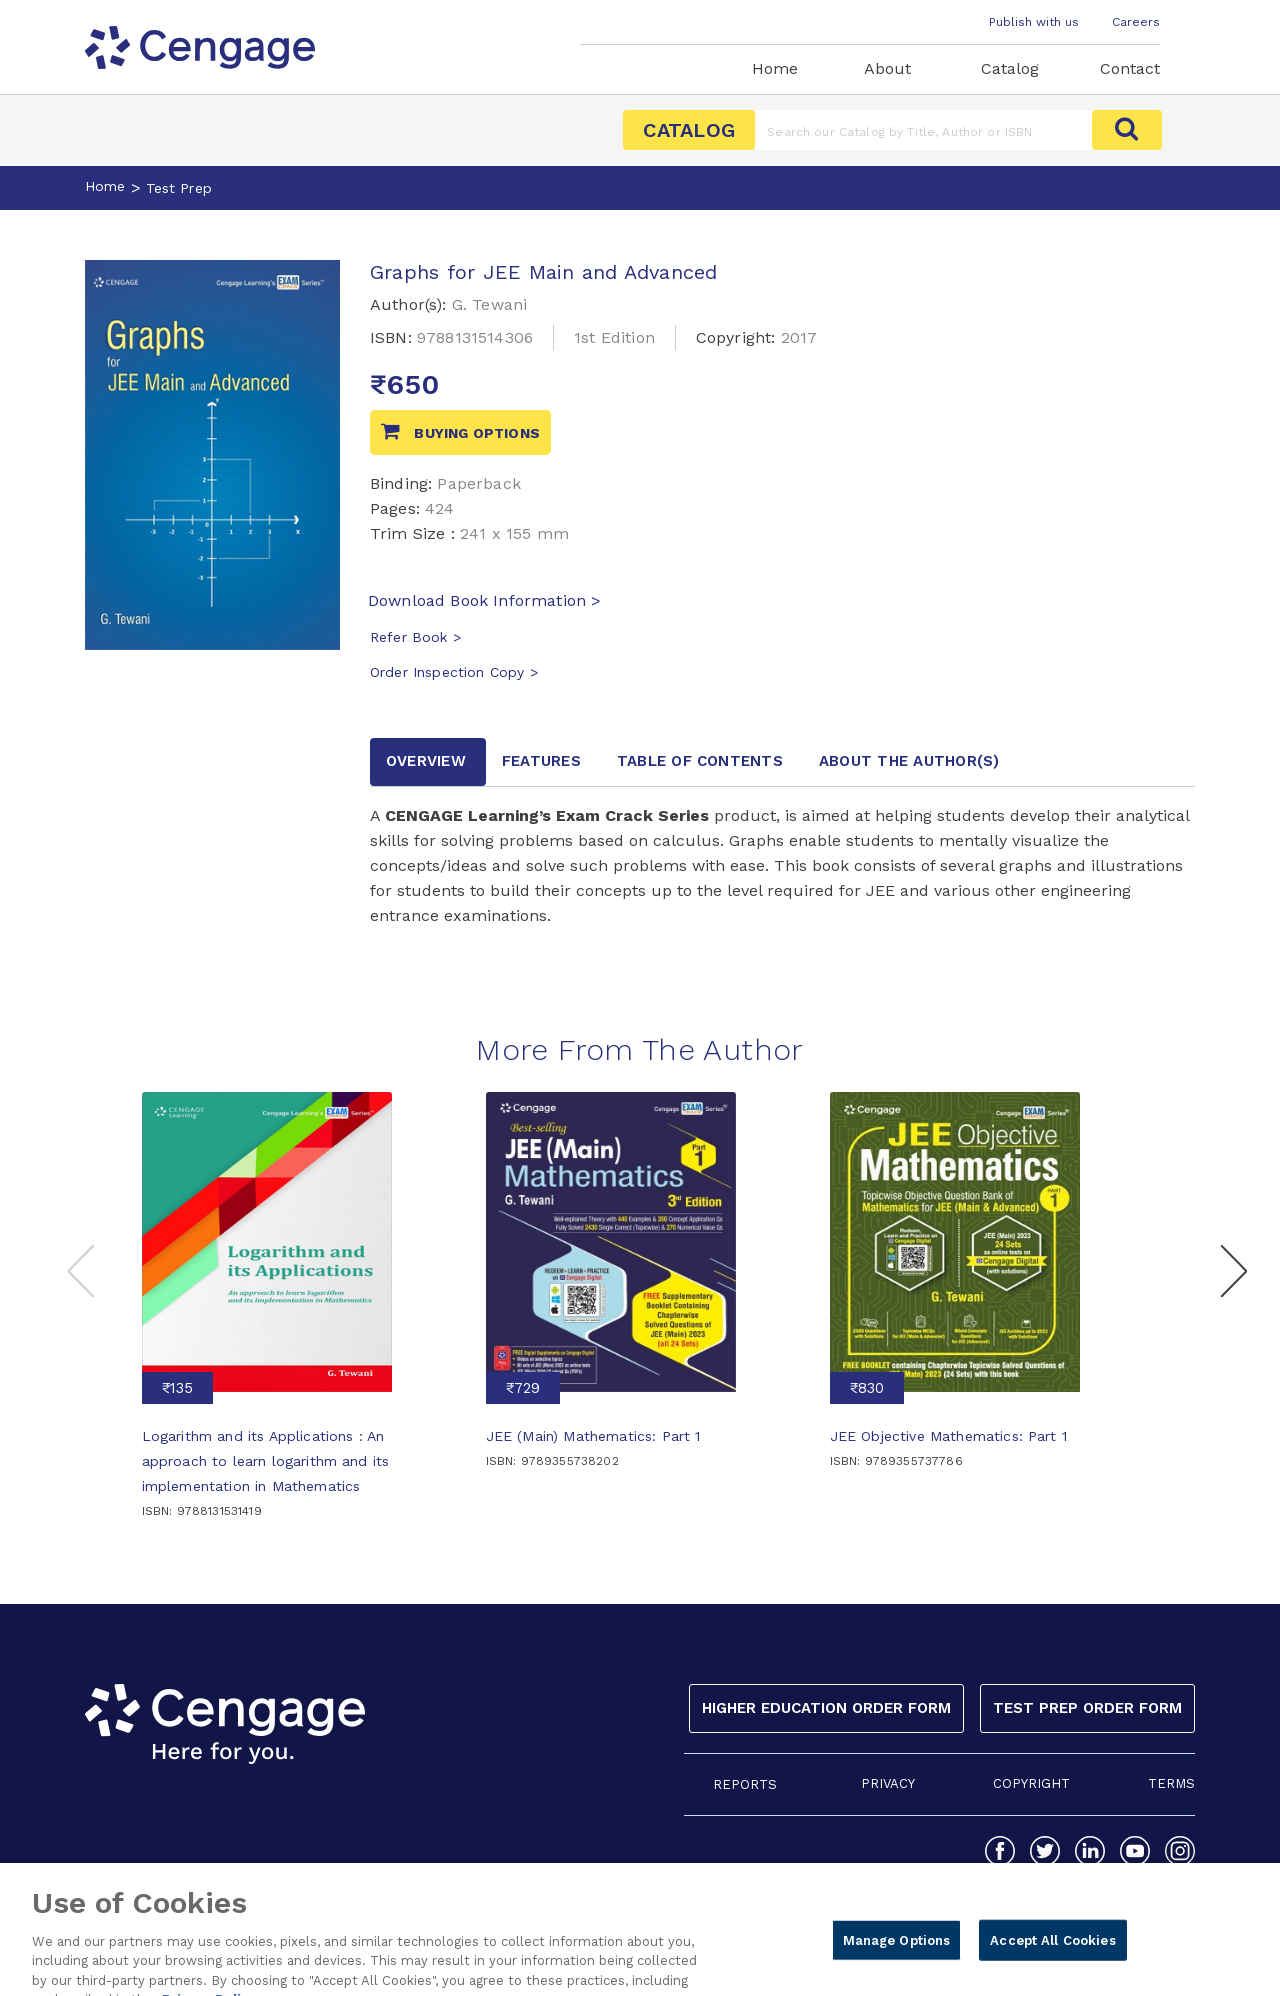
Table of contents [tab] (700, 761)
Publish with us (1034, 22)
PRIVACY (888, 1783)
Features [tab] (541, 761)
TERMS (1171, 1783)
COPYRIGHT (1031, 1783)
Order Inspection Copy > (454, 672)
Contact (1130, 68)
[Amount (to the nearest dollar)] (923, 130)
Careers (1136, 22)
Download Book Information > (484, 600)
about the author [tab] (909, 761)
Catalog (1010, 68)
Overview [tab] (426, 761)
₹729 (523, 1388)
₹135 (177, 1388)
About (887, 68)
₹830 (867, 1388)
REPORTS (745, 1784)
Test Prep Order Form (1087, 1708)
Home (775, 68)
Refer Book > (415, 637)
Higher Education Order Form (826, 1708)
